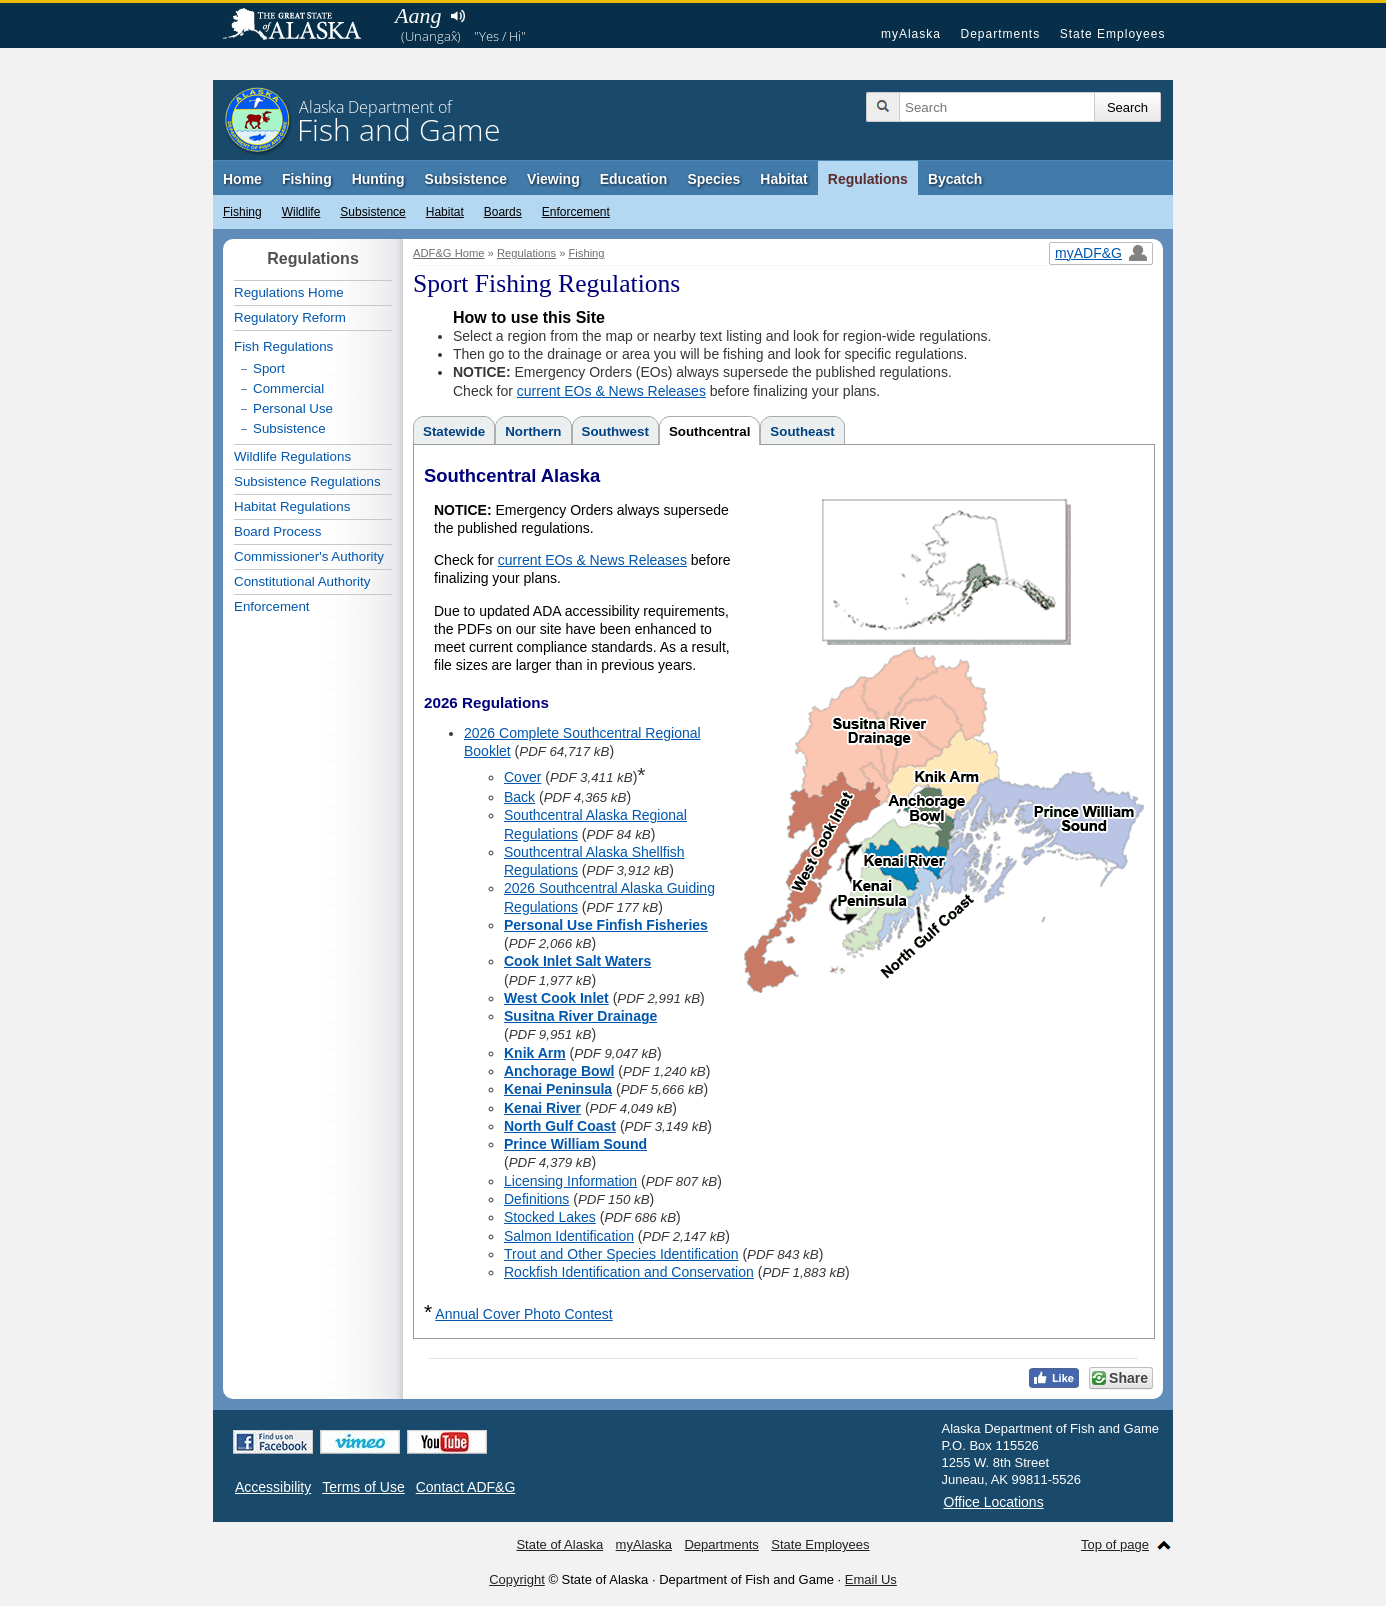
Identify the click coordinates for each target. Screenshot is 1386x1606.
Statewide (454, 431)
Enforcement (576, 212)
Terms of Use (363, 1487)
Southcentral (709, 431)
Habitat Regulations (292, 506)
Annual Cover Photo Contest (523, 1314)
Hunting (378, 179)
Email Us (871, 1579)
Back (519, 797)
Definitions (536, 1199)
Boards (503, 212)
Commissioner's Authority (309, 556)
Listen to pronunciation (457, 16)
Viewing (553, 179)
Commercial (288, 388)
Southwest (615, 431)
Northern (533, 431)
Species (713, 179)
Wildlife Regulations (292, 456)
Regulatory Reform (290, 317)
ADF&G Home (449, 253)
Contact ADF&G (466, 1487)
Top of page (1115, 1544)
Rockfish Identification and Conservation (629, 1272)
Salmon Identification (569, 1236)
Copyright (517, 1579)
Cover (522, 777)
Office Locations (994, 1502)
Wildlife (301, 212)
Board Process (277, 531)
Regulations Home (289, 292)
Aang (418, 15)
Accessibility (273, 1487)
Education (634, 179)
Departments (1000, 34)
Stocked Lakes (550, 1217)
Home (242, 179)
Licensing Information (570, 1181)
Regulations (868, 179)
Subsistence (466, 179)
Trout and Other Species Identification (621, 1254)
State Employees (1113, 34)
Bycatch (955, 179)
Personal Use (293, 408)
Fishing (307, 179)
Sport (269, 368)
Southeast (802, 431)
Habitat (783, 179)
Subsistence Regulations (307, 481)
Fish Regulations (283, 346)
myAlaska (911, 34)
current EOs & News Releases (611, 391)
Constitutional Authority (302, 581)
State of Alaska (302, 26)
